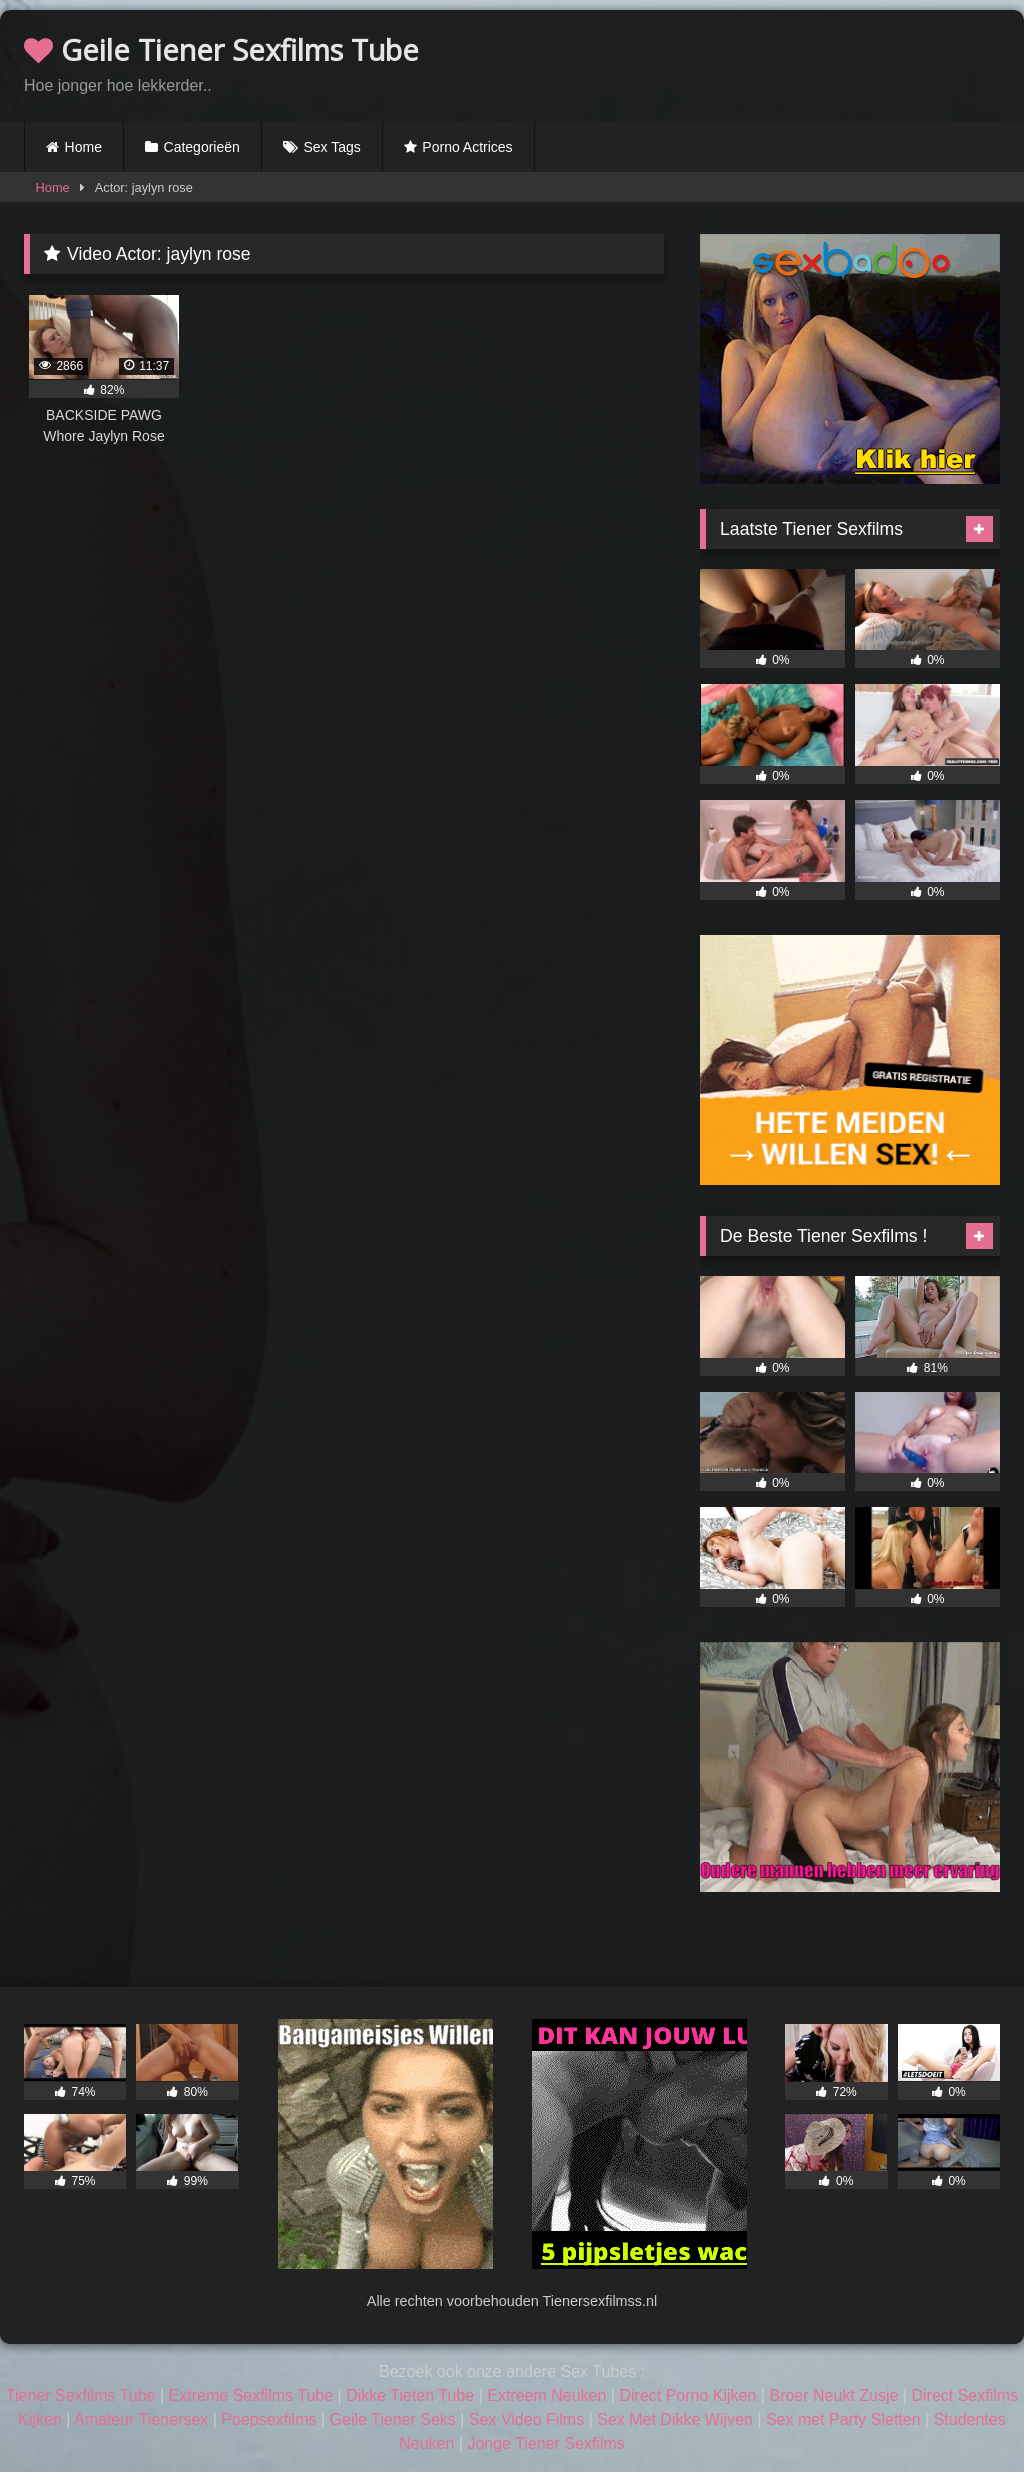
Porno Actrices (467, 147)
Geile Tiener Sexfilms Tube (221, 49)
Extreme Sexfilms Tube (251, 2395)
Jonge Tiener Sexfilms (545, 2443)
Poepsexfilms (268, 2419)
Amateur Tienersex (141, 2419)
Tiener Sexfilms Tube (81, 2395)
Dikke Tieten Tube (410, 2395)
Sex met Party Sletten (843, 2419)
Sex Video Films (526, 2419)
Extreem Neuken (546, 2395)
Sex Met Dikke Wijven (675, 2419)
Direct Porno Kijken (687, 2395)
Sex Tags (331, 147)
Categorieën (202, 147)
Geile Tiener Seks (393, 2419)
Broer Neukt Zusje (833, 2395)
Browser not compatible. (766, 63)
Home (83, 147)
